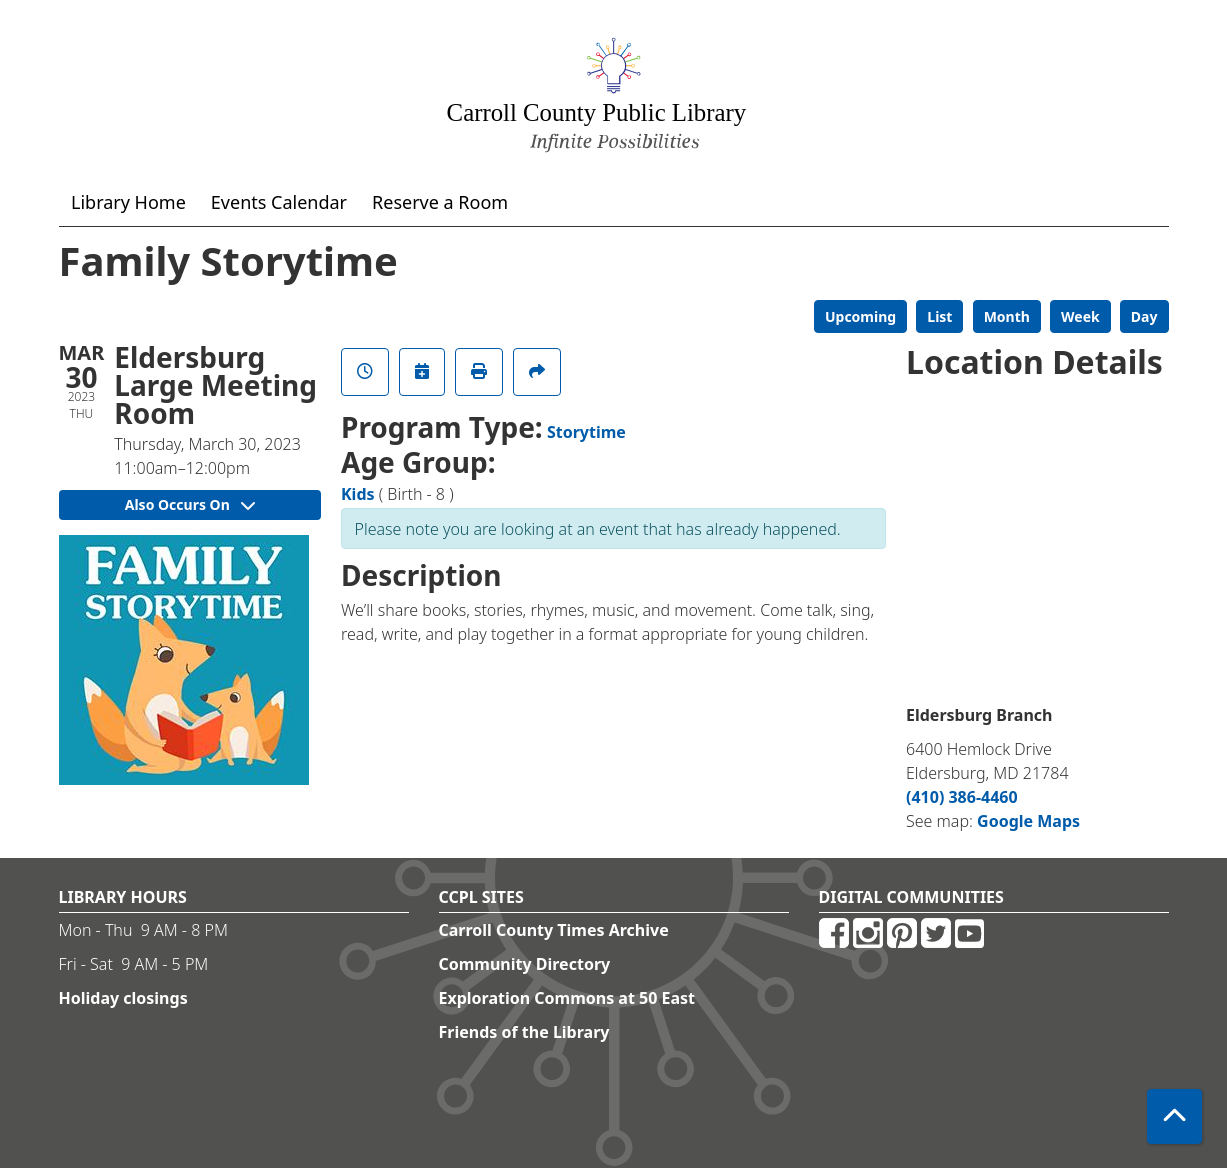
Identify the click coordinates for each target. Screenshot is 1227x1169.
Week (1080, 316)
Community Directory (525, 964)
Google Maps (1028, 821)
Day (1144, 316)
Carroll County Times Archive (554, 930)
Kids (358, 494)
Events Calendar (279, 202)
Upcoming (860, 316)
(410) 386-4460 (962, 797)
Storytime (586, 432)
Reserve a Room (440, 202)
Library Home (128, 202)
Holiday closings (123, 998)
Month (1007, 316)
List (939, 316)
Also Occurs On (190, 504)
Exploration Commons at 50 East (567, 998)
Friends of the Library (524, 1032)
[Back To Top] (1174, 1116)
